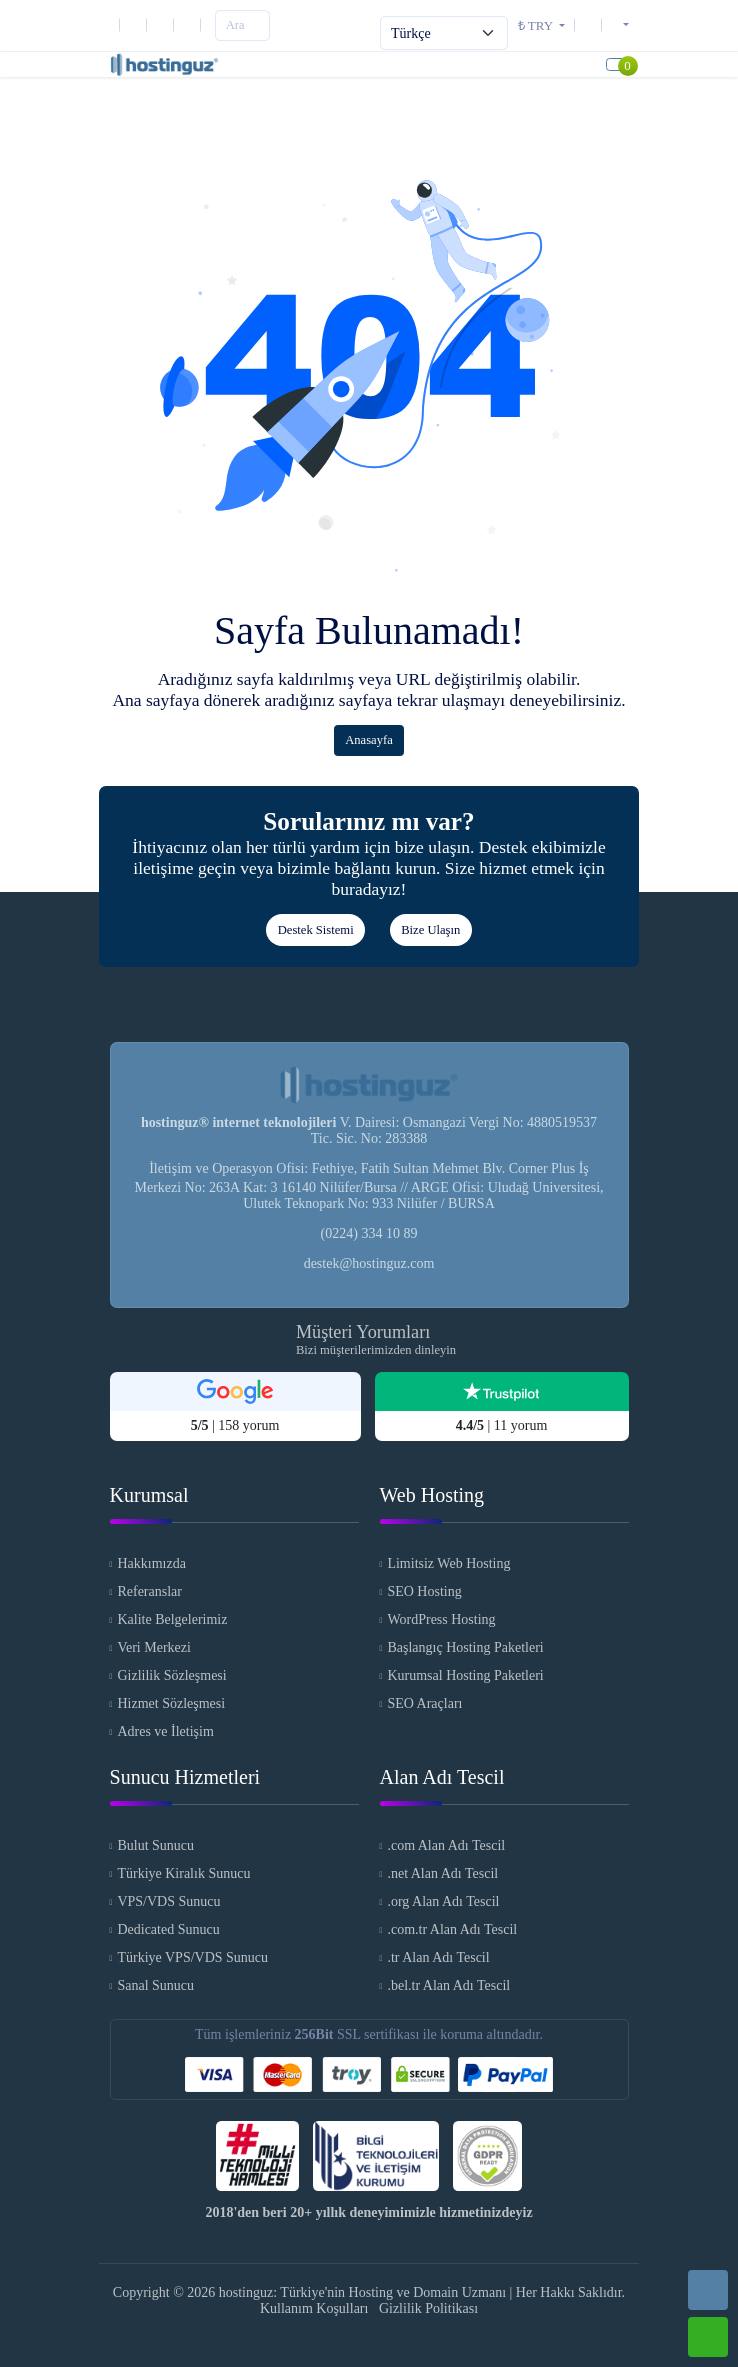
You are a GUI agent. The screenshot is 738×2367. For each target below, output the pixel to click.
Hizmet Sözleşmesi (171, 1703)
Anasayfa (369, 740)
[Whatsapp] (708, 2337)
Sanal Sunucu (155, 1985)
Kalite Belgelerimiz (172, 1619)
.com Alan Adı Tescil (446, 1845)
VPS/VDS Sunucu (168, 1901)
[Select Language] (444, 33)
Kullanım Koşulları (314, 2308)
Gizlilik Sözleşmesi (171, 1675)
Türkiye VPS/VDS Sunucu (192, 1957)
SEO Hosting (424, 1591)
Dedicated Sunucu (168, 1929)
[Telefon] (115, 24)
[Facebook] (191, 24)
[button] (618, 24)
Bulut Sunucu (155, 1845)
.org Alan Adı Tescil (443, 1901)
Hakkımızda (151, 1563)
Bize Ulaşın (430, 930)
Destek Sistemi (316, 930)
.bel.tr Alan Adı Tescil (448, 1985)
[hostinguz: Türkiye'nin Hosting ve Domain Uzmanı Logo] (164, 64)
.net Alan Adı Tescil (442, 1873)
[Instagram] (164, 24)
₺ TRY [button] (537, 25)
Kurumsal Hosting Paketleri (465, 1675)
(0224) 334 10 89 (369, 1233)
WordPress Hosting (441, 1619)
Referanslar (149, 1591)
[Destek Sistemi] (592, 24)
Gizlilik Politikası (428, 2308)
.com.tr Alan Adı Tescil (452, 1929)
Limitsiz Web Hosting (448, 1563)
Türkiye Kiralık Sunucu (183, 1873)
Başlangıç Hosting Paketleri (465, 1647)
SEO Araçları (424, 1703)
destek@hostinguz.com (369, 1263)
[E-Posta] (137, 24)
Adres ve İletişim (165, 1731)
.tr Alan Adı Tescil (438, 1957)
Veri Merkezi (153, 1647)
